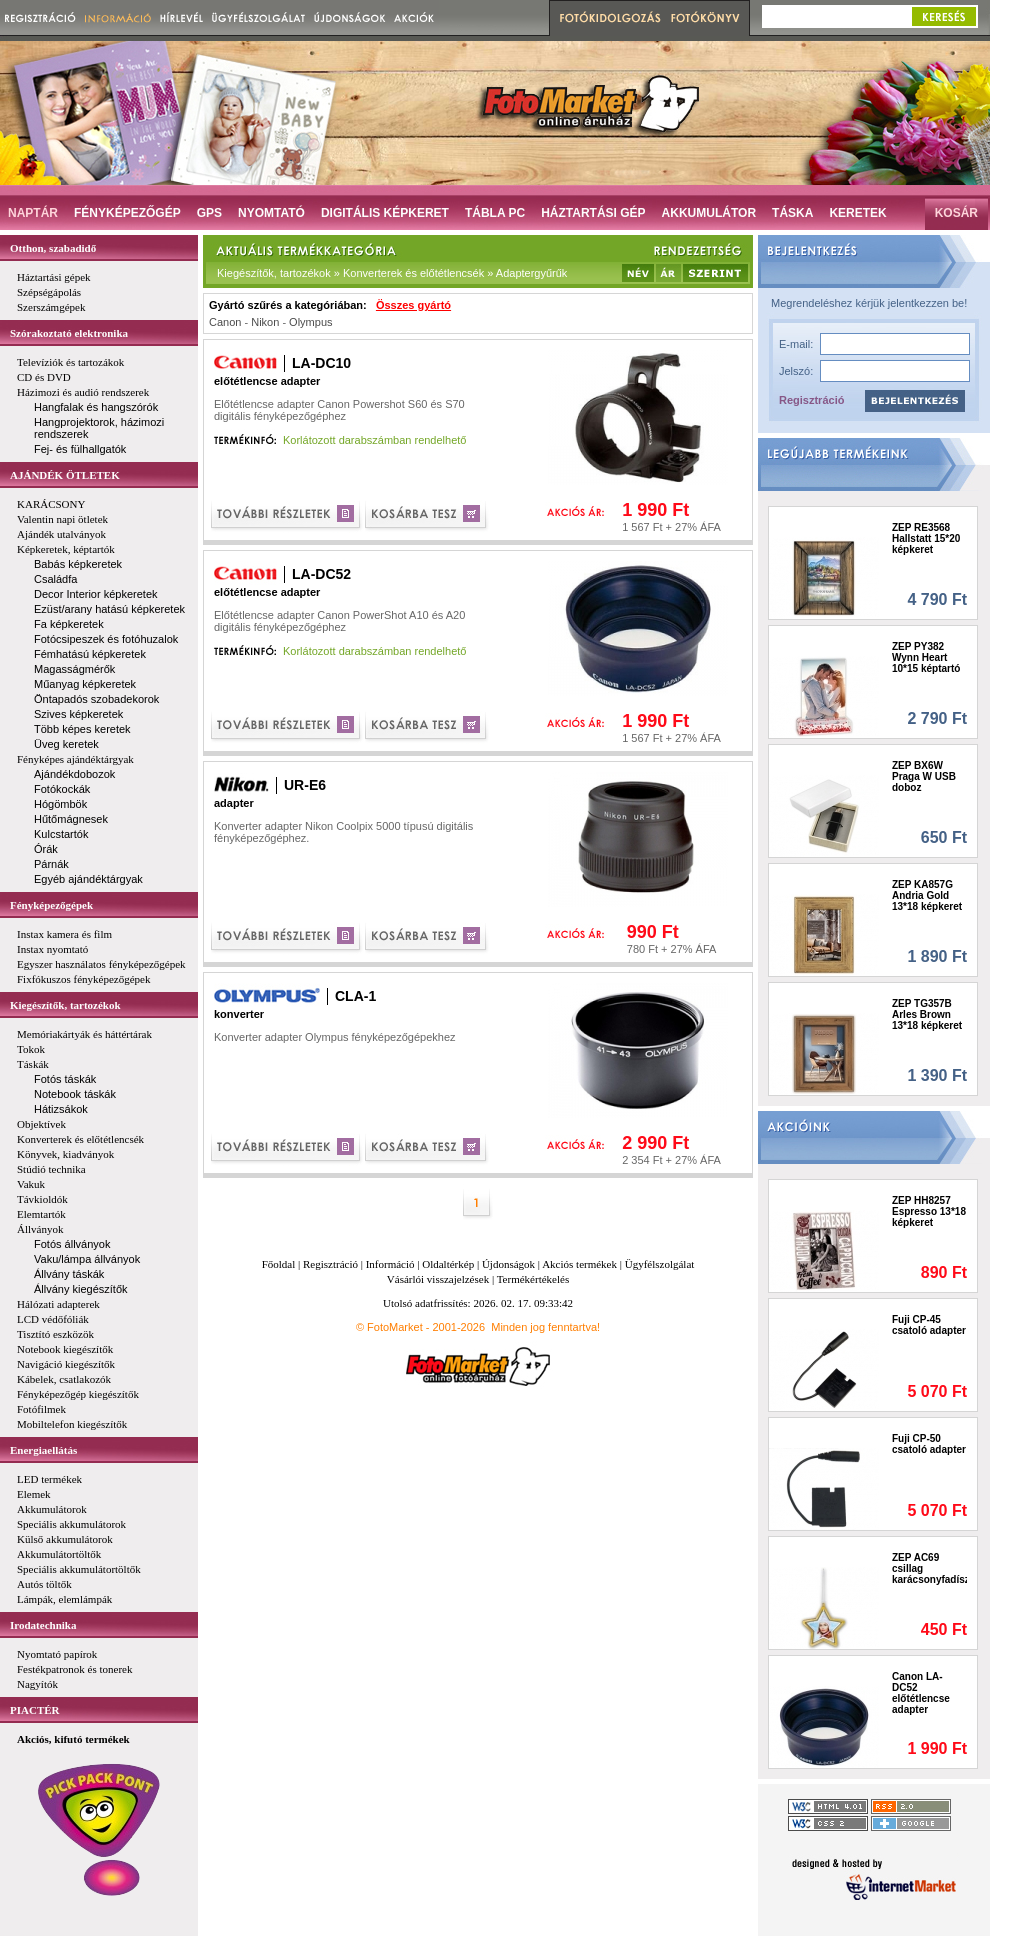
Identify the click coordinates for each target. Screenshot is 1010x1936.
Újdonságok (508, 1264)
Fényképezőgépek (51, 905)
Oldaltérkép (448, 1264)
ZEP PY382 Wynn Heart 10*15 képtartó (926, 657)
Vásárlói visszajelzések (438, 1279)
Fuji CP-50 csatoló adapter (929, 1444)
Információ (390, 1264)
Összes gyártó (413, 305)
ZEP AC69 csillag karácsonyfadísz (929, 1568)
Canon (225, 322)
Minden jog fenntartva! (545, 1327)
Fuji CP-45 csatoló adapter (929, 1325)
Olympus (310, 322)
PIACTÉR (35, 1710)
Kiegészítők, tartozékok (65, 1005)
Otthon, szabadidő (53, 248)
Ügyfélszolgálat (660, 1264)
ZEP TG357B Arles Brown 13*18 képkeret (927, 1014)
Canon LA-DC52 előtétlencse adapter (921, 1693)
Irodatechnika (43, 1625)
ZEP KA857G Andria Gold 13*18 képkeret (927, 895)
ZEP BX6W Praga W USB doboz (924, 776)
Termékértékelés (533, 1279)
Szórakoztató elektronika (69, 333)
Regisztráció (811, 400)
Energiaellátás (43, 1450)
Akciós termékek (579, 1264)
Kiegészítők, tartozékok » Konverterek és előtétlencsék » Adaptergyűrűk (392, 273)
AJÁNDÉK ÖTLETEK (65, 475)
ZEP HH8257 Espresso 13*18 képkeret (929, 1211)
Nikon (265, 322)
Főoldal (279, 1264)
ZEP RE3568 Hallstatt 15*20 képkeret (926, 538)
